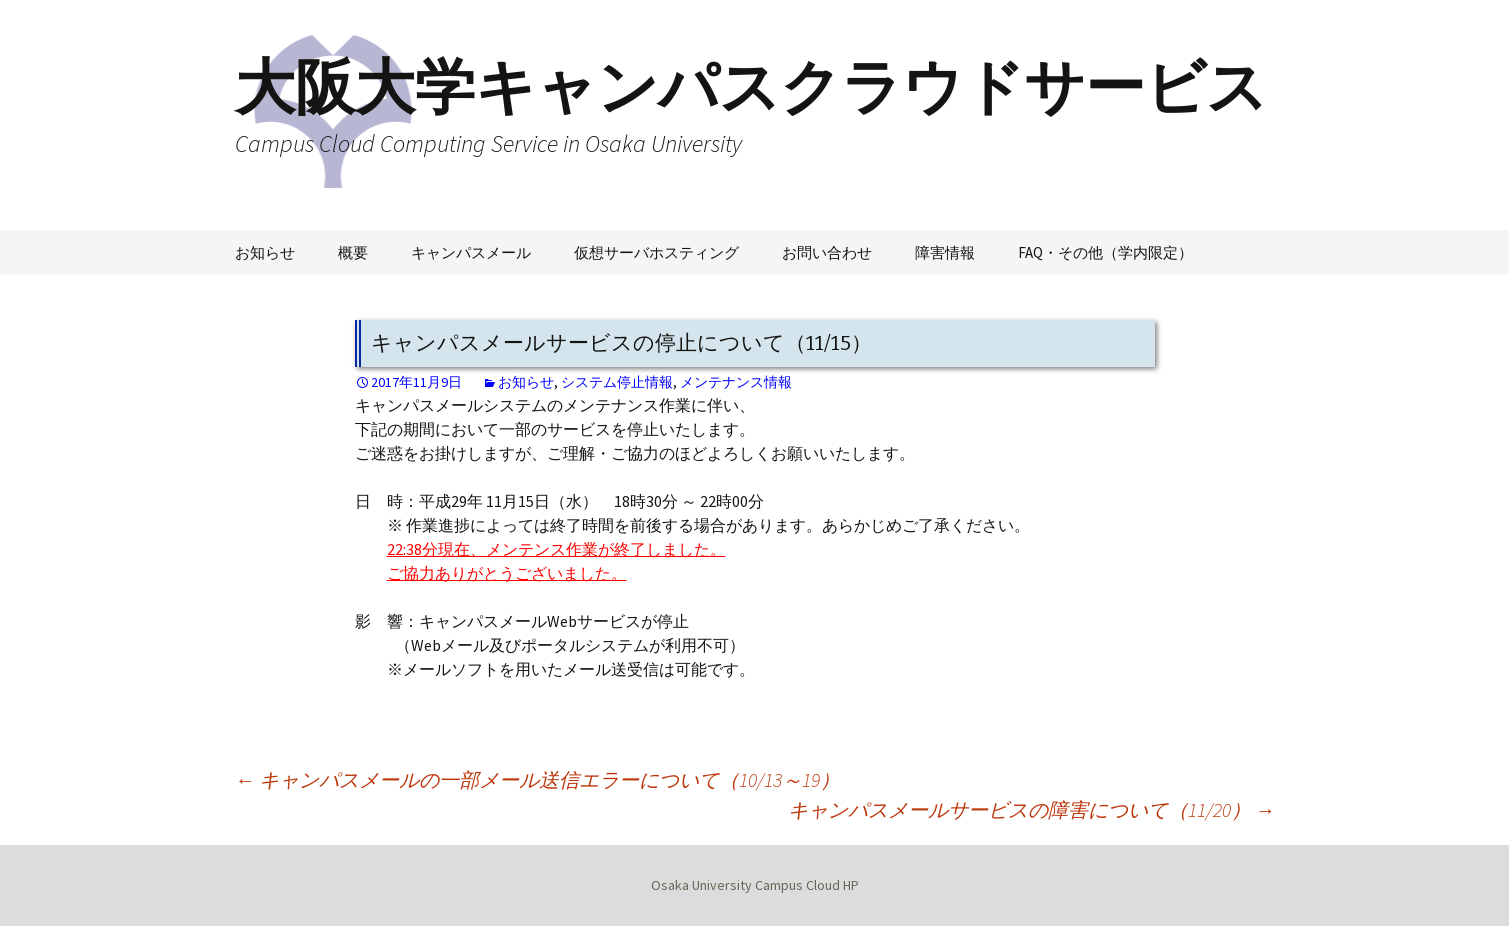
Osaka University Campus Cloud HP (755, 885)
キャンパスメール (471, 252)
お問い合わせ (827, 252)
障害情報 (945, 252)
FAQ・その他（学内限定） (1105, 252)
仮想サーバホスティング (656, 252)
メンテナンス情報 (736, 382)
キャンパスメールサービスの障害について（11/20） (1031, 809)
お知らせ (265, 252)
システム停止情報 (617, 382)
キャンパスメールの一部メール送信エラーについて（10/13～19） (537, 779)
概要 (353, 252)
